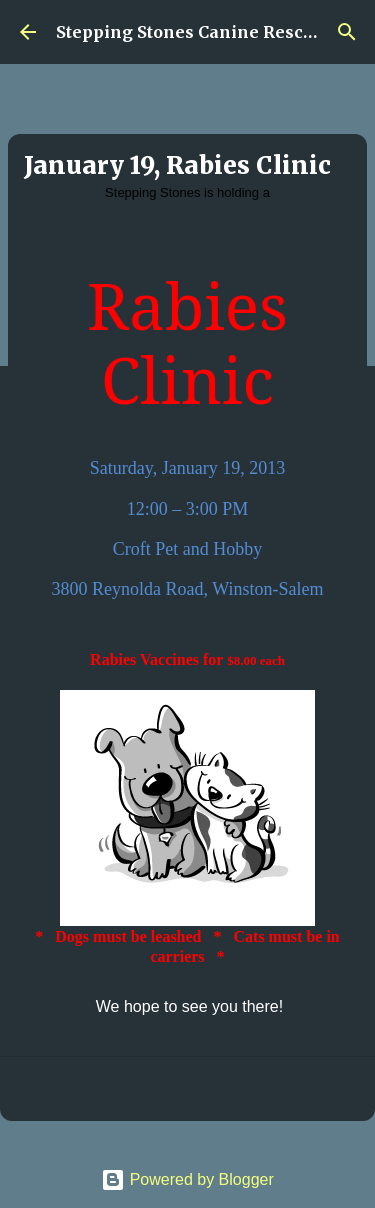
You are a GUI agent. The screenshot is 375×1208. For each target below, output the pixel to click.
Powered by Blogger (187, 1179)
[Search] (347, 32)
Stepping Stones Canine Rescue (189, 32)
